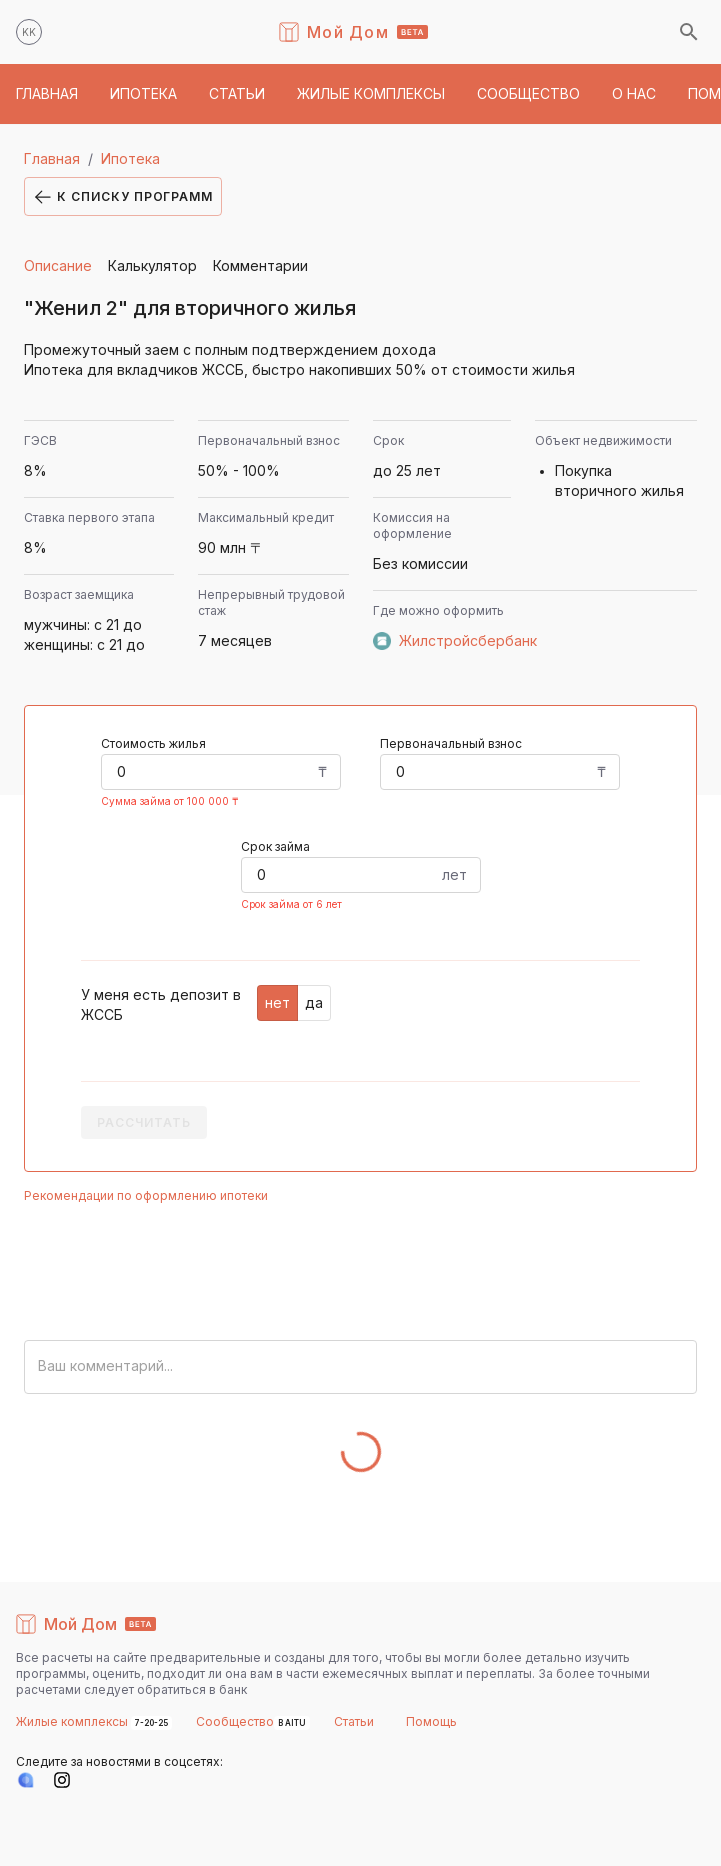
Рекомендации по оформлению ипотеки (146, 1195)
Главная (52, 158)
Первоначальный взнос (451, 743)
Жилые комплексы (73, 1721)
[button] (47, 94)
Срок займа (275, 846)
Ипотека (130, 158)
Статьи (354, 1721)
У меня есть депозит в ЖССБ (161, 1004)
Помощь (431, 1721)
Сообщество (235, 1721)
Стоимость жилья (153, 743)
